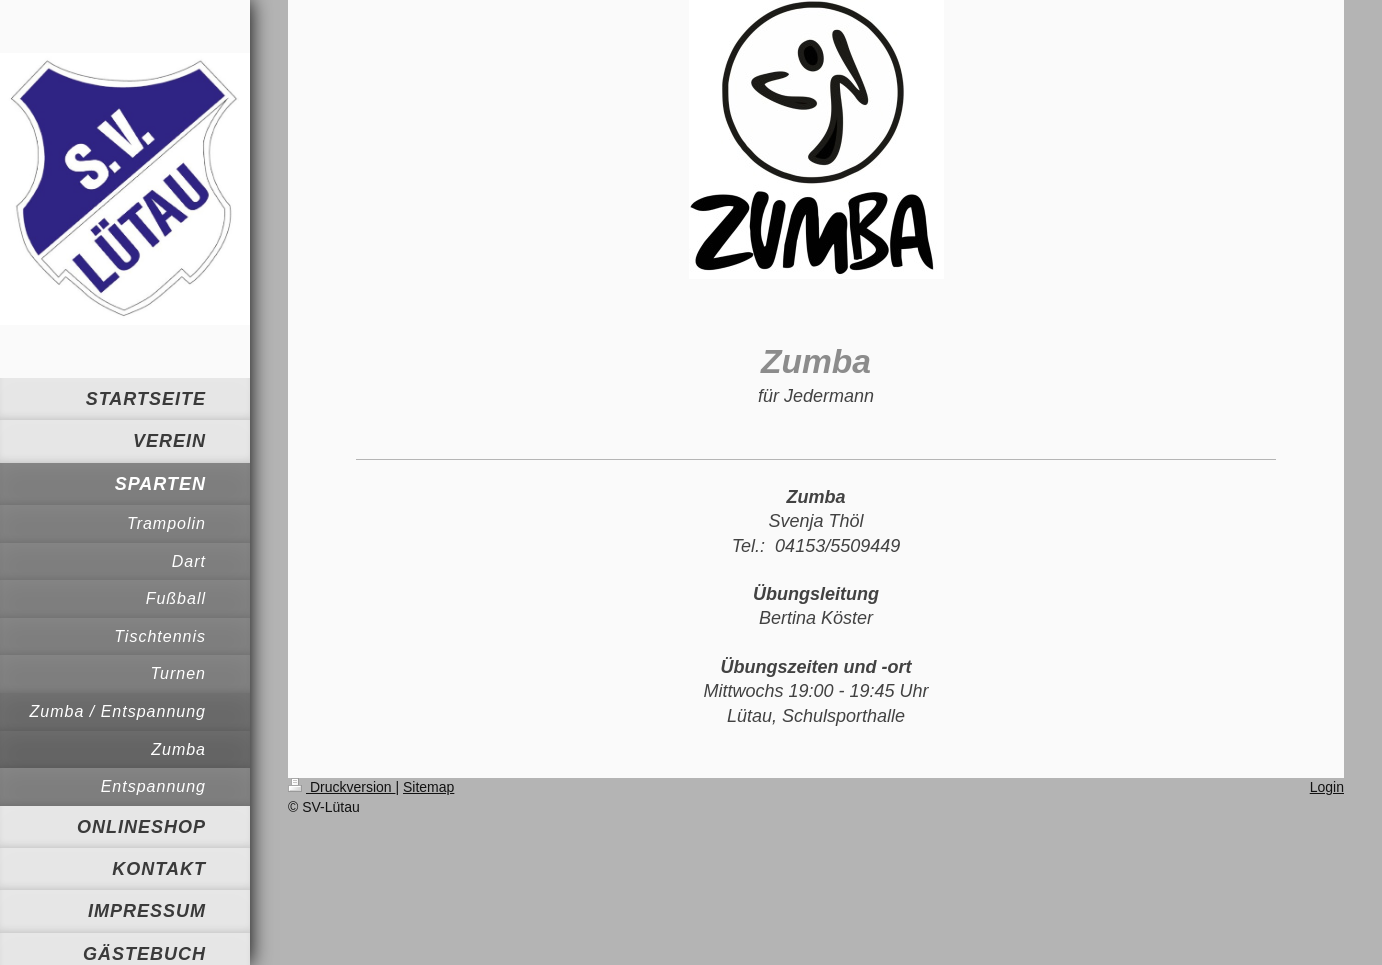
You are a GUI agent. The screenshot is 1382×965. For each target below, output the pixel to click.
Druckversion (341, 787)
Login (1327, 787)
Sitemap (428, 787)
